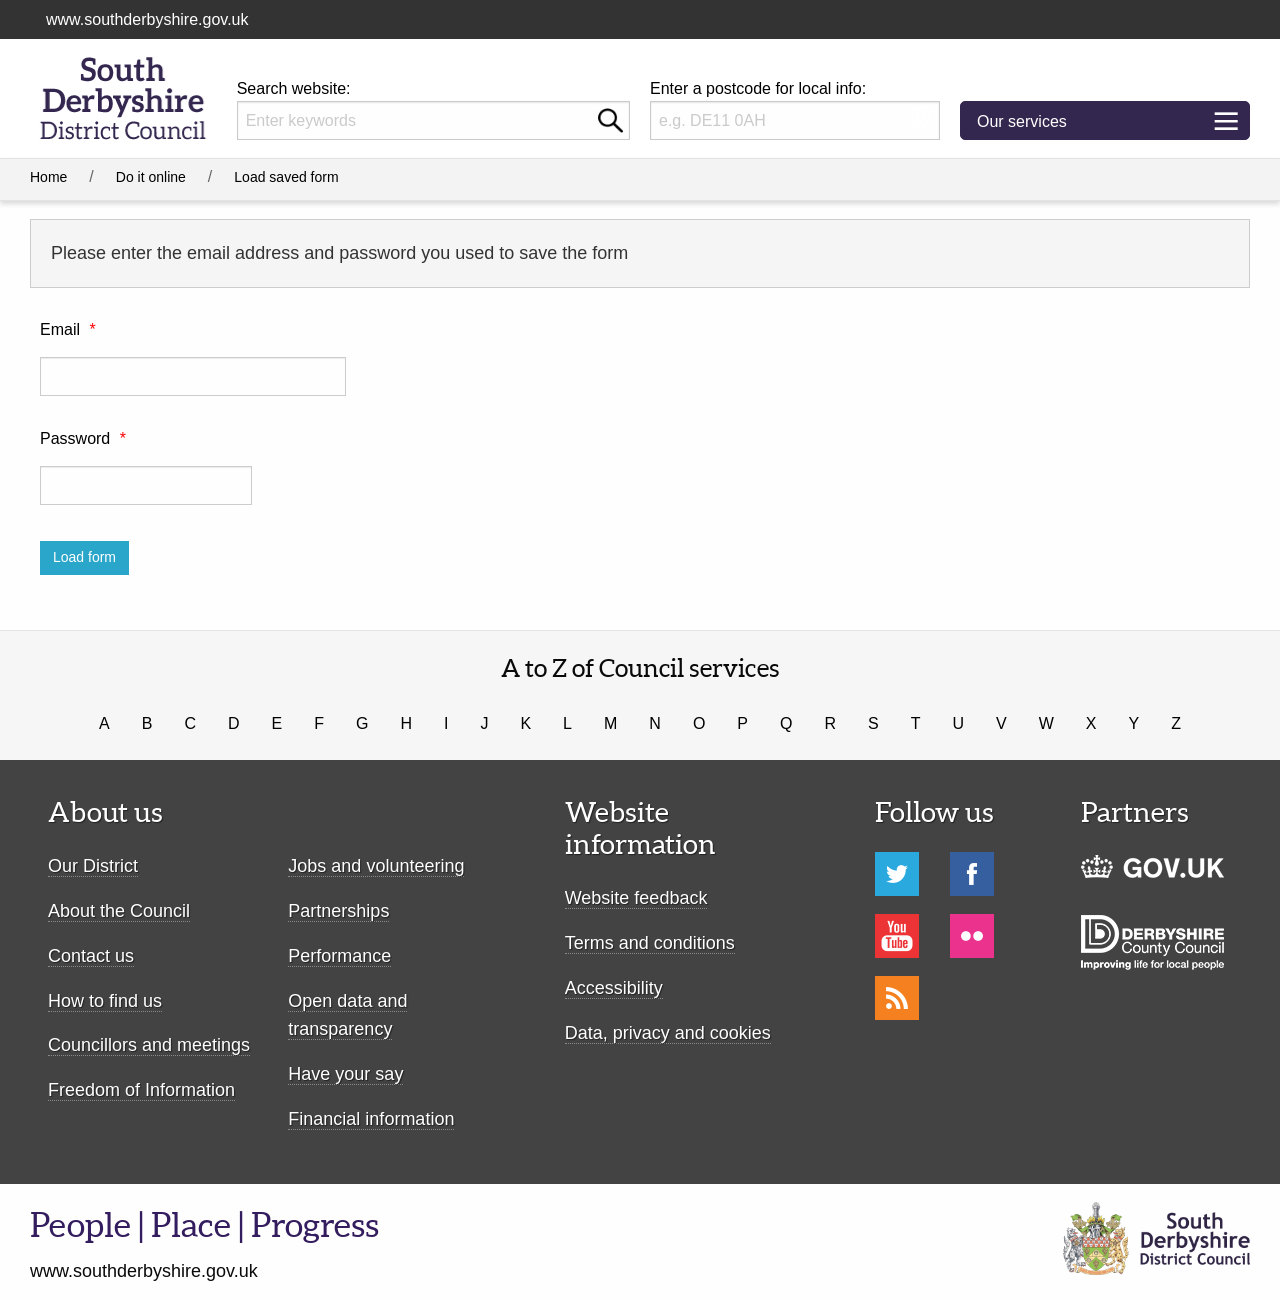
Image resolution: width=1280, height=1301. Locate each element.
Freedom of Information (141, 1090)
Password (83, 438)
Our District (93, 866)
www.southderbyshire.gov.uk (147, 19)
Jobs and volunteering (376, 866)
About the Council (119, 911)
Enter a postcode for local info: (758, 88)
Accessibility (614, 988)
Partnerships (338, 911)
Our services (1037, 126)
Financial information (371, 1119)
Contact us (91, 956)
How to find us (105, 1001)
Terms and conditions (650, 943)
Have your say (345, 1074)
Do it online (151, 177)
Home (48, 177)
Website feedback (636, 898)
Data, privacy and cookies (668, 1033)
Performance (339, 956)
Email (68, 329)
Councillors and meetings (149, 1045)
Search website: (294, 88)
